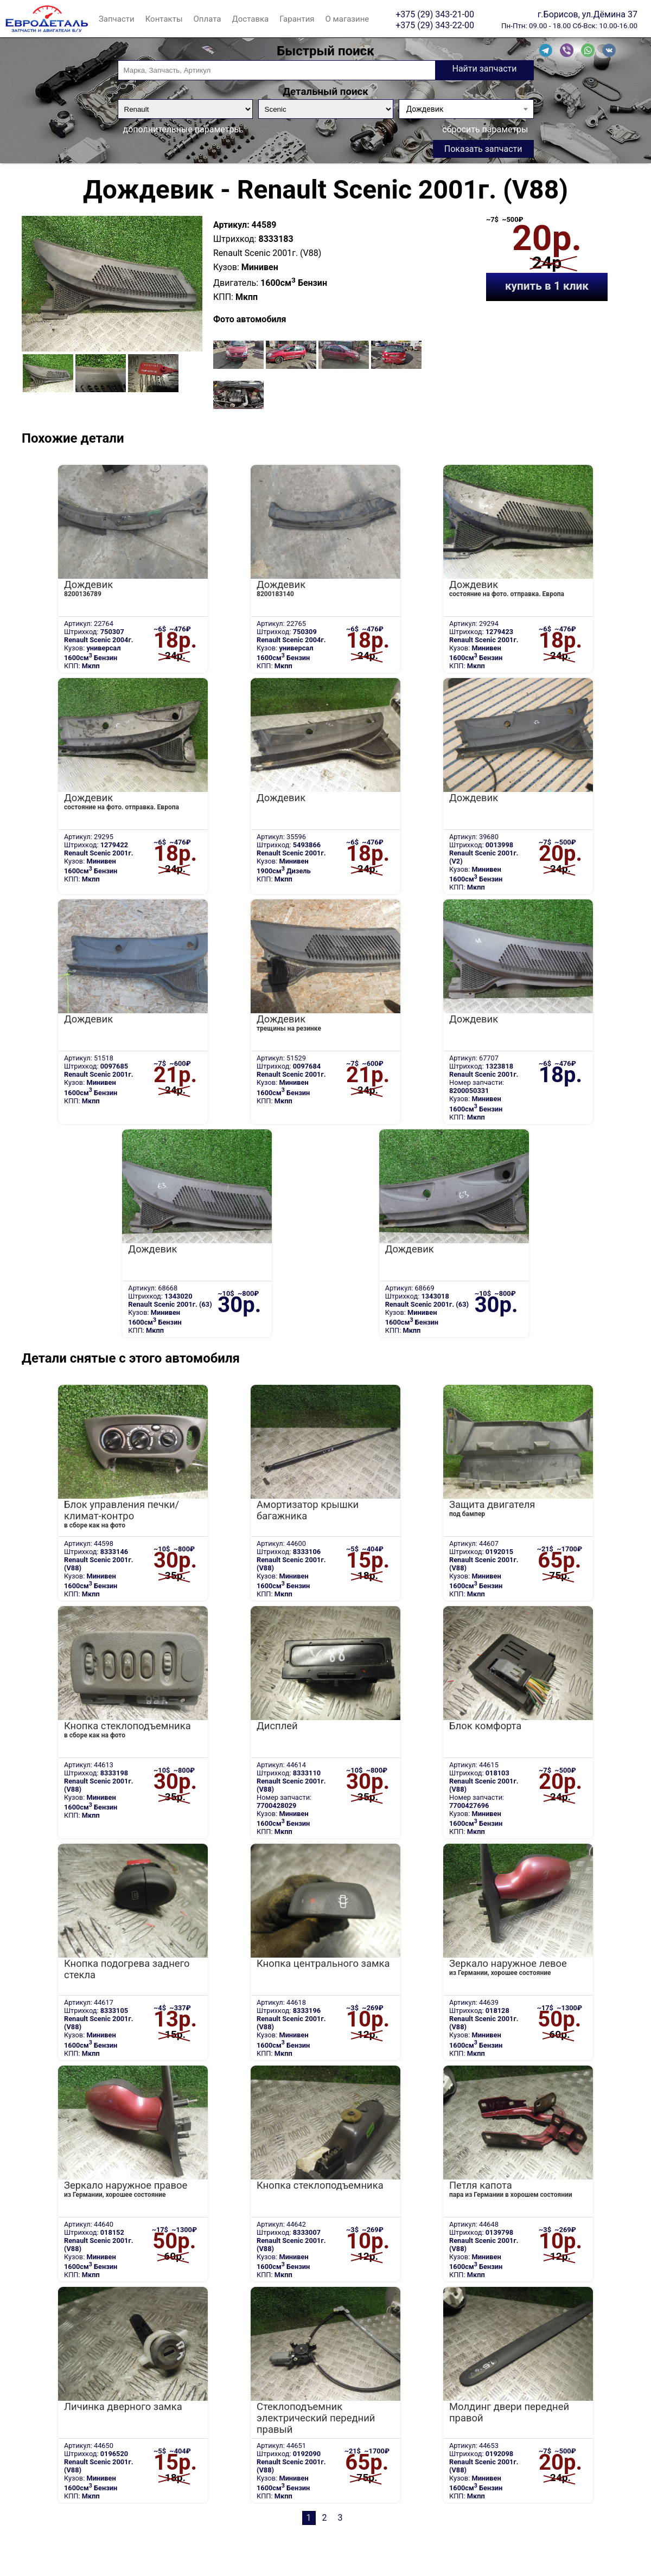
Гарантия (296, 19)
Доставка (250, 19)
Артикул (230, 225)
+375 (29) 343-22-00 (434, 25)
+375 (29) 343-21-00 (434, 14)
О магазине (347, 19)
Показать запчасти (483, 149)
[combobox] (466, 109)
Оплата (207, 19)
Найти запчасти (484, 68)
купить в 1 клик (547, 285)
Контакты (164, 19)
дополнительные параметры (182, 129)
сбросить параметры (485, 129)
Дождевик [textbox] (425, 109)
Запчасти (117, 19)
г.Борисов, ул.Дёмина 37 (587, 14)
